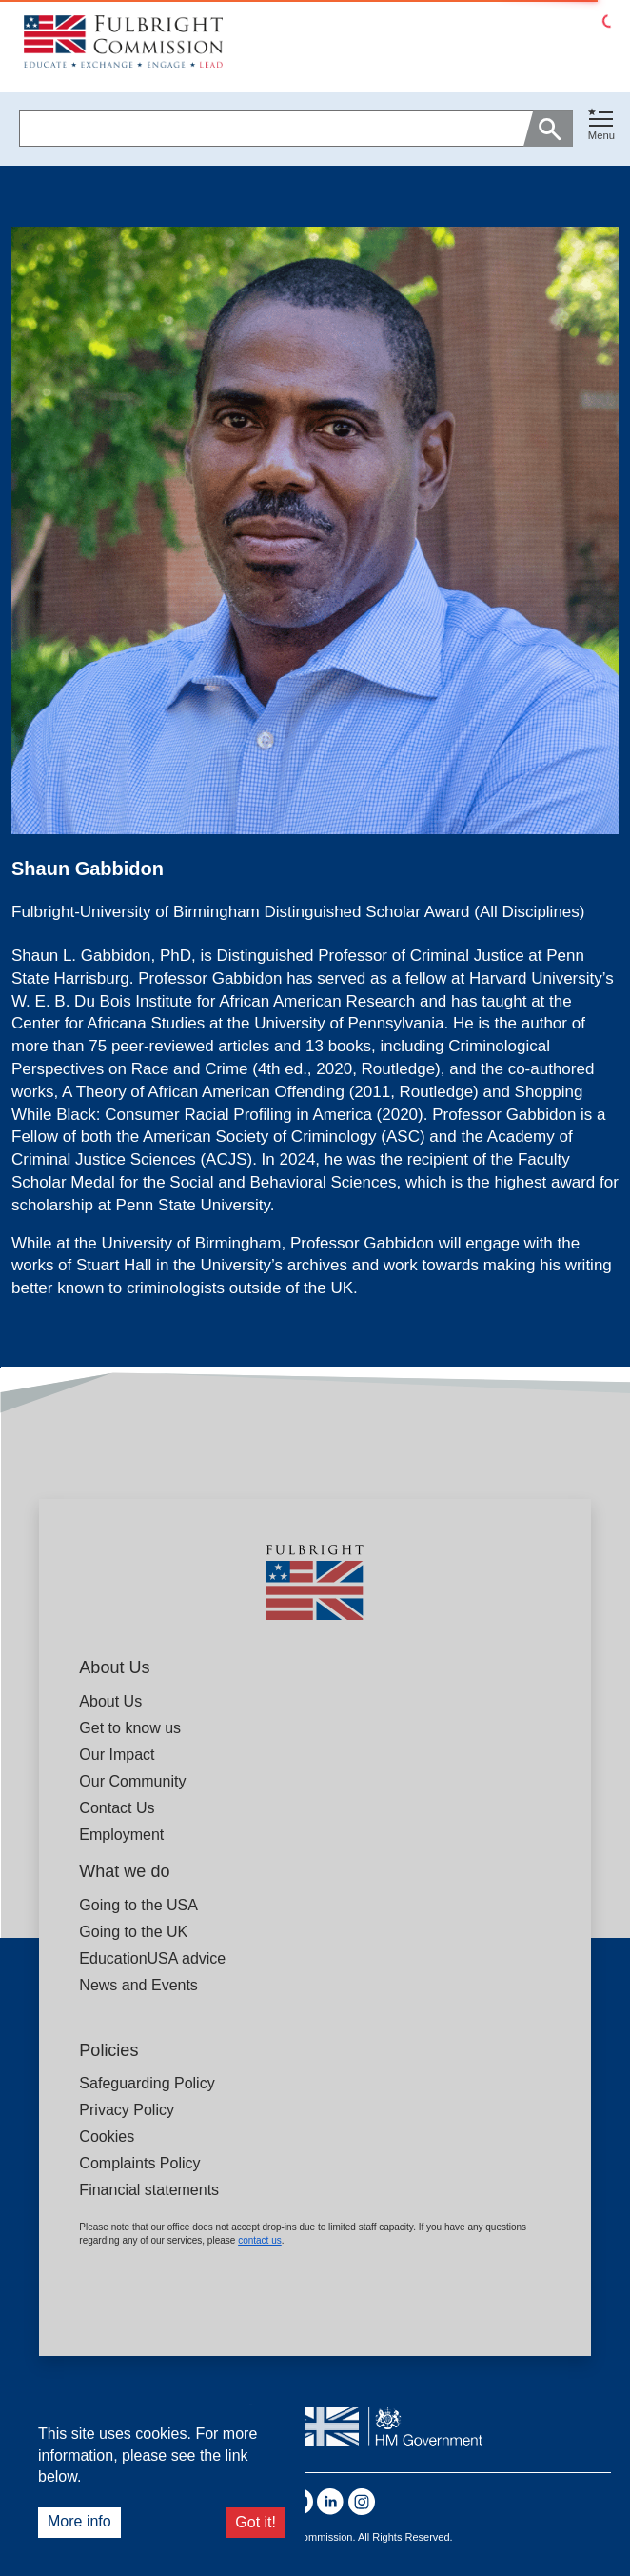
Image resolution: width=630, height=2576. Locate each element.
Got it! (255, 2522)
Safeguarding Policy (146, 2083)
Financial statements (149, 2190)
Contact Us (116, 1808)
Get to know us (130, 1728)
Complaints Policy (139, 2163)
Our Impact (116, 1755)
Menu (601, 135)
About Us (110, 1701)
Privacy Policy (126, 2110)
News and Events (138, 1985)
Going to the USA (138, 1905)
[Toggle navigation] (601, 125)
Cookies (106, 2136)
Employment (121, 1835)
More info (79, 2521)
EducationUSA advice (152, 1958)
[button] (601, 129)
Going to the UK (133, 1932)
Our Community (132, 1781)
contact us (260, 2240)
